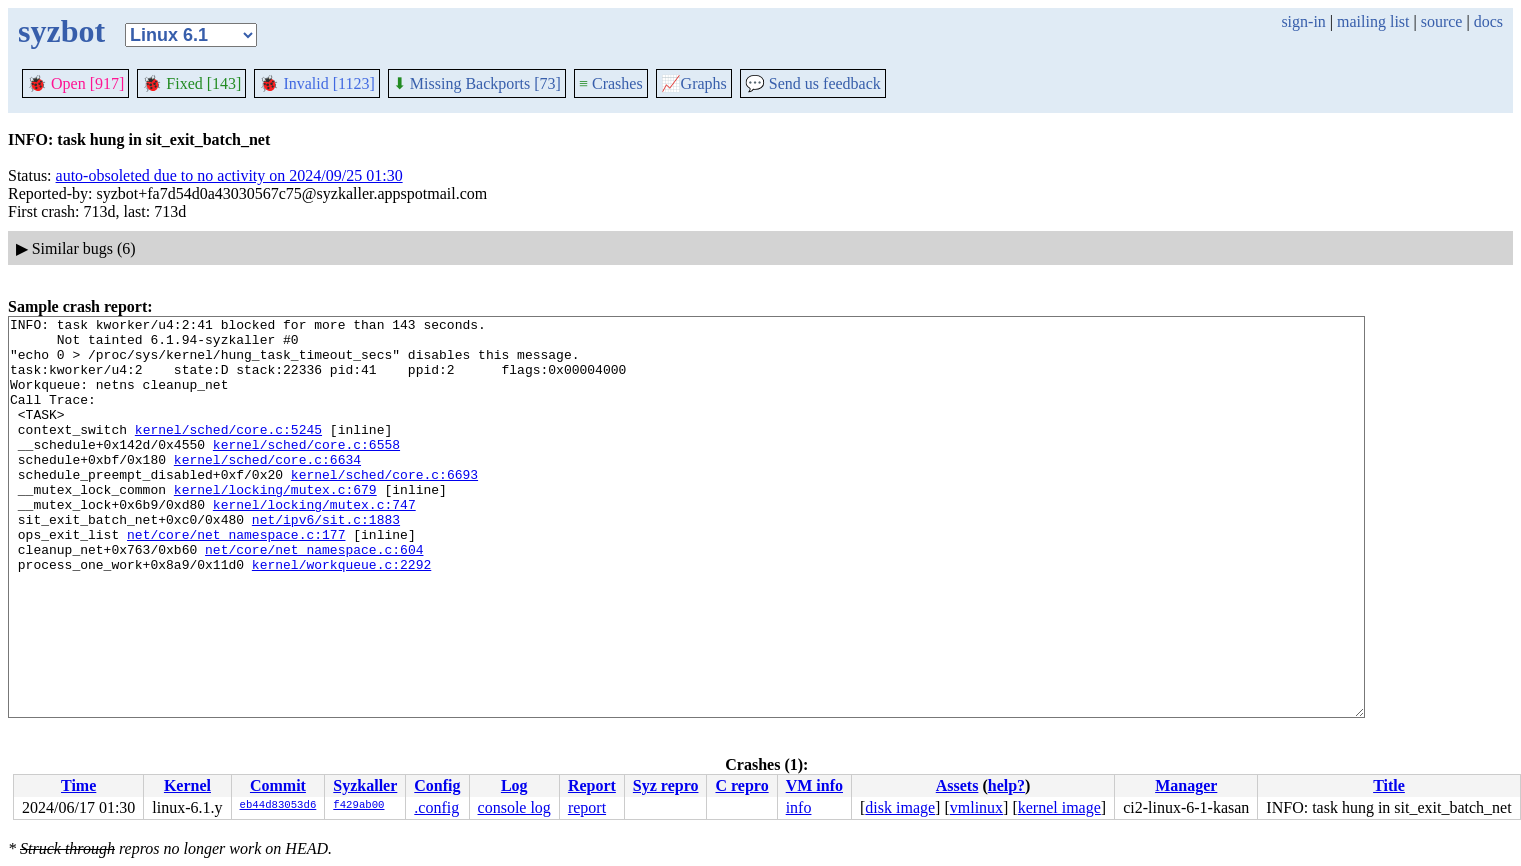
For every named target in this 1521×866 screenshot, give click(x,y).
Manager (1186, 785)
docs (1488, 21)
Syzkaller (365, 785)
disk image (900, 807)
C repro (741, 785)
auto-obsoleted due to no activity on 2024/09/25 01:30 (229, 175)
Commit (278, 785)
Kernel (187, 785)
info (799, 807)
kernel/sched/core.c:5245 (228, 453)
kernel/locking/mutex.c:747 (314, 543)
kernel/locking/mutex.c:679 (275, 525)
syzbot (61, 31)
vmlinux (976, 807)
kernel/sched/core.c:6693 (384, 507)
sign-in (1303, 21)
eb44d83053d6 (278, 806)
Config (437, 785)
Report (592, 785)
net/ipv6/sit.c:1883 (326, 561)
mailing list (1373, 21)
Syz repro (666, 785)
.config (436, 807)
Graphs (694, 83)
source (1442, 21)
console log (514, 807)
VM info (814, 785)
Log (514, 785)
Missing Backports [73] (477, 83)
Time (78, 785)
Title (1389, 785)
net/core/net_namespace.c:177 (236, 579)
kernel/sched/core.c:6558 (306, 471)
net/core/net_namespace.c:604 (314, 597)
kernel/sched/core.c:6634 (267, 489)
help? (1006, 785)
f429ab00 (358, 806)
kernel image (1059, 807)
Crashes (611, 83)
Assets (957, 785)
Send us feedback (813, 83)
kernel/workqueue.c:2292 (341, 615)
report (587, 807)
